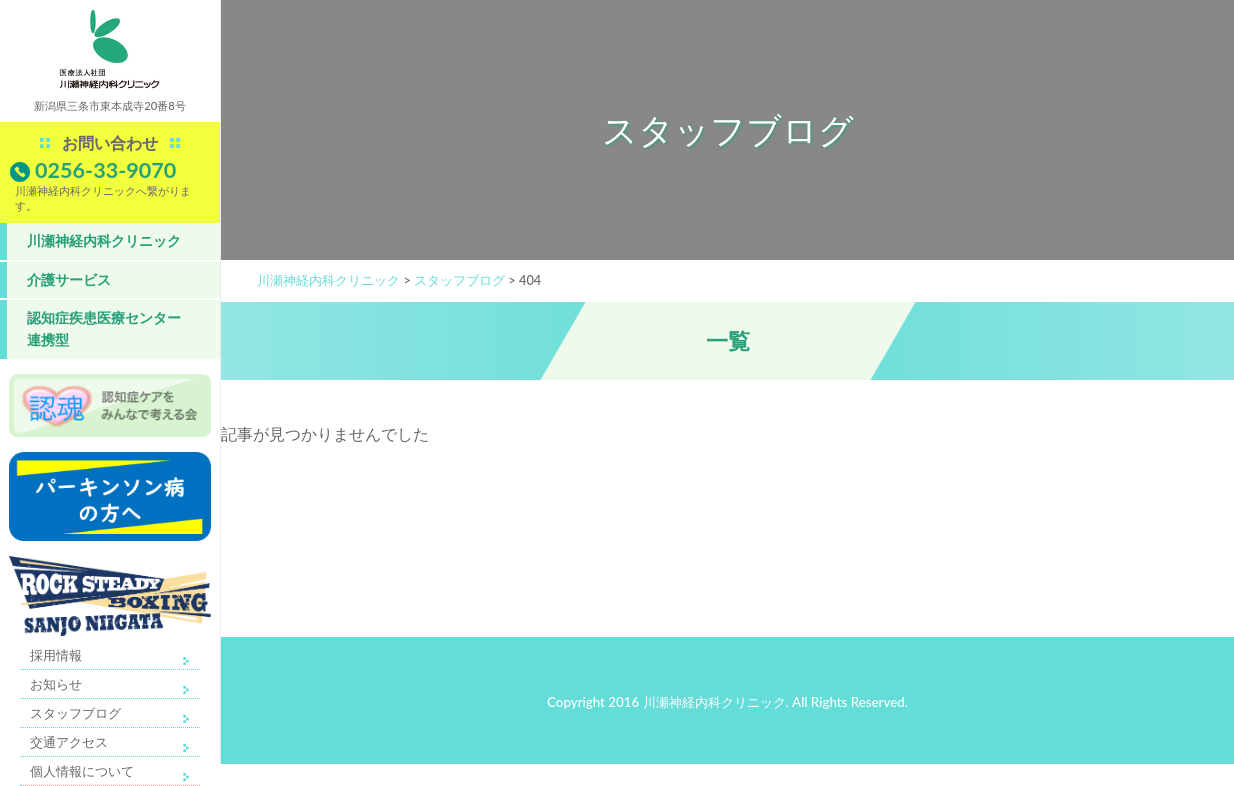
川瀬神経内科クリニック (104, 240)
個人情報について (82, 771)
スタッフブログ (75, 713)
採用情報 (56, 655)
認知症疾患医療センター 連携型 (104, 328)
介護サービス (69, 279)
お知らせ (56, 684)
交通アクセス (69, 742)
